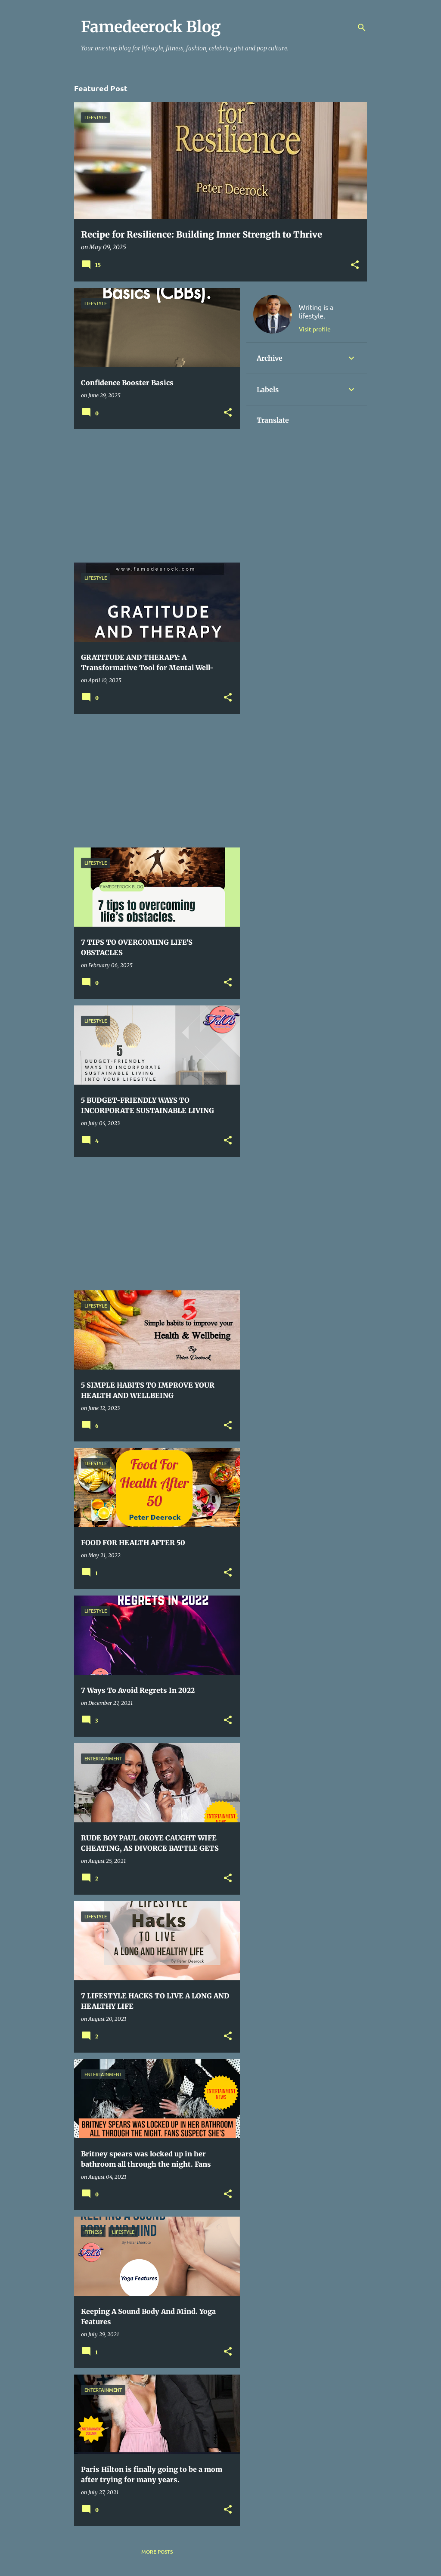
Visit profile (315, 329)
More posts (157, 2551)
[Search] (362, 27)
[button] (355, 265)
